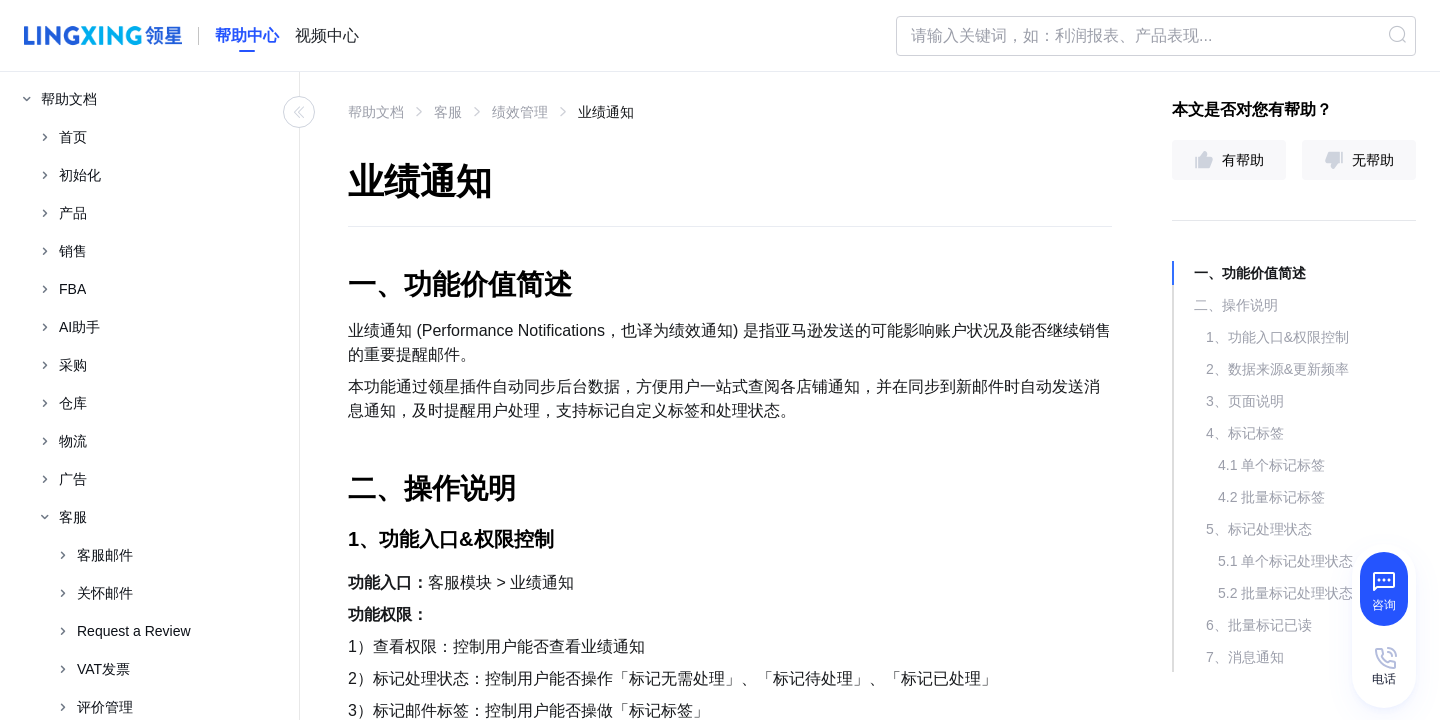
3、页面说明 (1245, 401)
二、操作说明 (1236, 305)
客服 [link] (448, 112)
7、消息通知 (1245, 657)
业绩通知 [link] (606, 112)
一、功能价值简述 (1250, 273)
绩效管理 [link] (520, 112)
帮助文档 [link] (376, 112)
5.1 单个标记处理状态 (1285, 561)
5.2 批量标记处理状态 (1285, 593)
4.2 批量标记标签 (1271, 497)
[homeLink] (247, 36)
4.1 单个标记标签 (1271, 465)
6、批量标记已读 (1259, 625)
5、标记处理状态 (1259, 529)
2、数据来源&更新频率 (1277, 369)
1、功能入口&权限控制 (1277, 337)
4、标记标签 (1245, 433)
